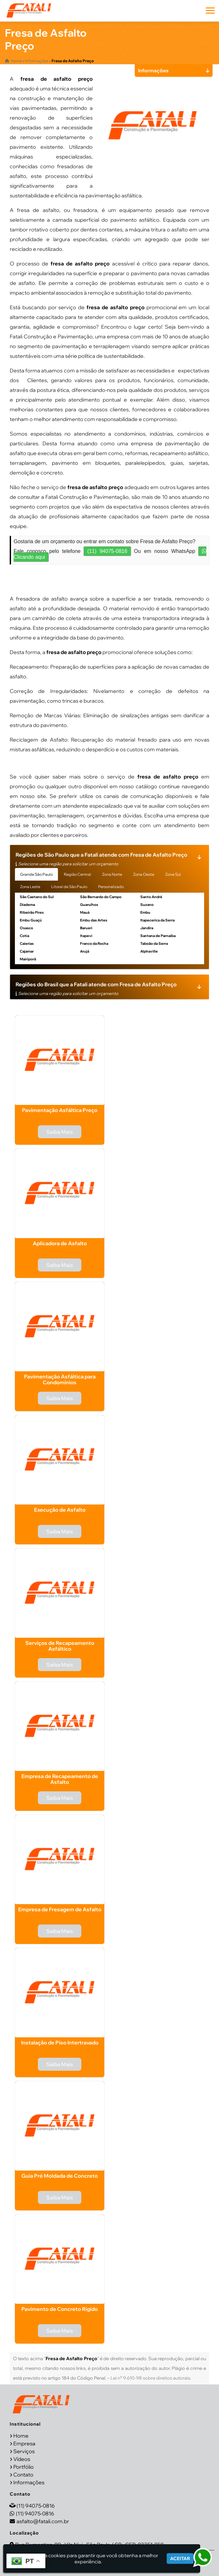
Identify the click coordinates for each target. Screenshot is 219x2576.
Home (21, 2435)
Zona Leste (30, 886)
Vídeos (21, 2459)
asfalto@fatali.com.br (43, 2521)
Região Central (77, 874)
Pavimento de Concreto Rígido (59, 2309)
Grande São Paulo (36, 874)
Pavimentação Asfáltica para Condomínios (60, 1379)
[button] (210, 10)
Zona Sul (173, 874)
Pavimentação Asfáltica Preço (60, 1110)
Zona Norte (112, 874)
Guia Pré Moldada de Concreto (59, 2175)
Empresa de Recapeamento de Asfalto (59, 1779)
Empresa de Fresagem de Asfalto (59, 1909)
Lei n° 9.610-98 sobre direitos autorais (150, 2378)
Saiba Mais (59, 1132)
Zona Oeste (143, 874)
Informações (28, 2482)
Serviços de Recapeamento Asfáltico (59, 1646)
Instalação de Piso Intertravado (59, 2042)
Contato (23, 2474)
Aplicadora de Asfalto (60, 1243)
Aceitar (180, 2558)
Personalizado (111, 886)
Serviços (24, 2451)
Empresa (24, 2443)
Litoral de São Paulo (69, 886)
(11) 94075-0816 (107, 551)
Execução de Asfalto (60, 1509)
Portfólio (23, 2467)
